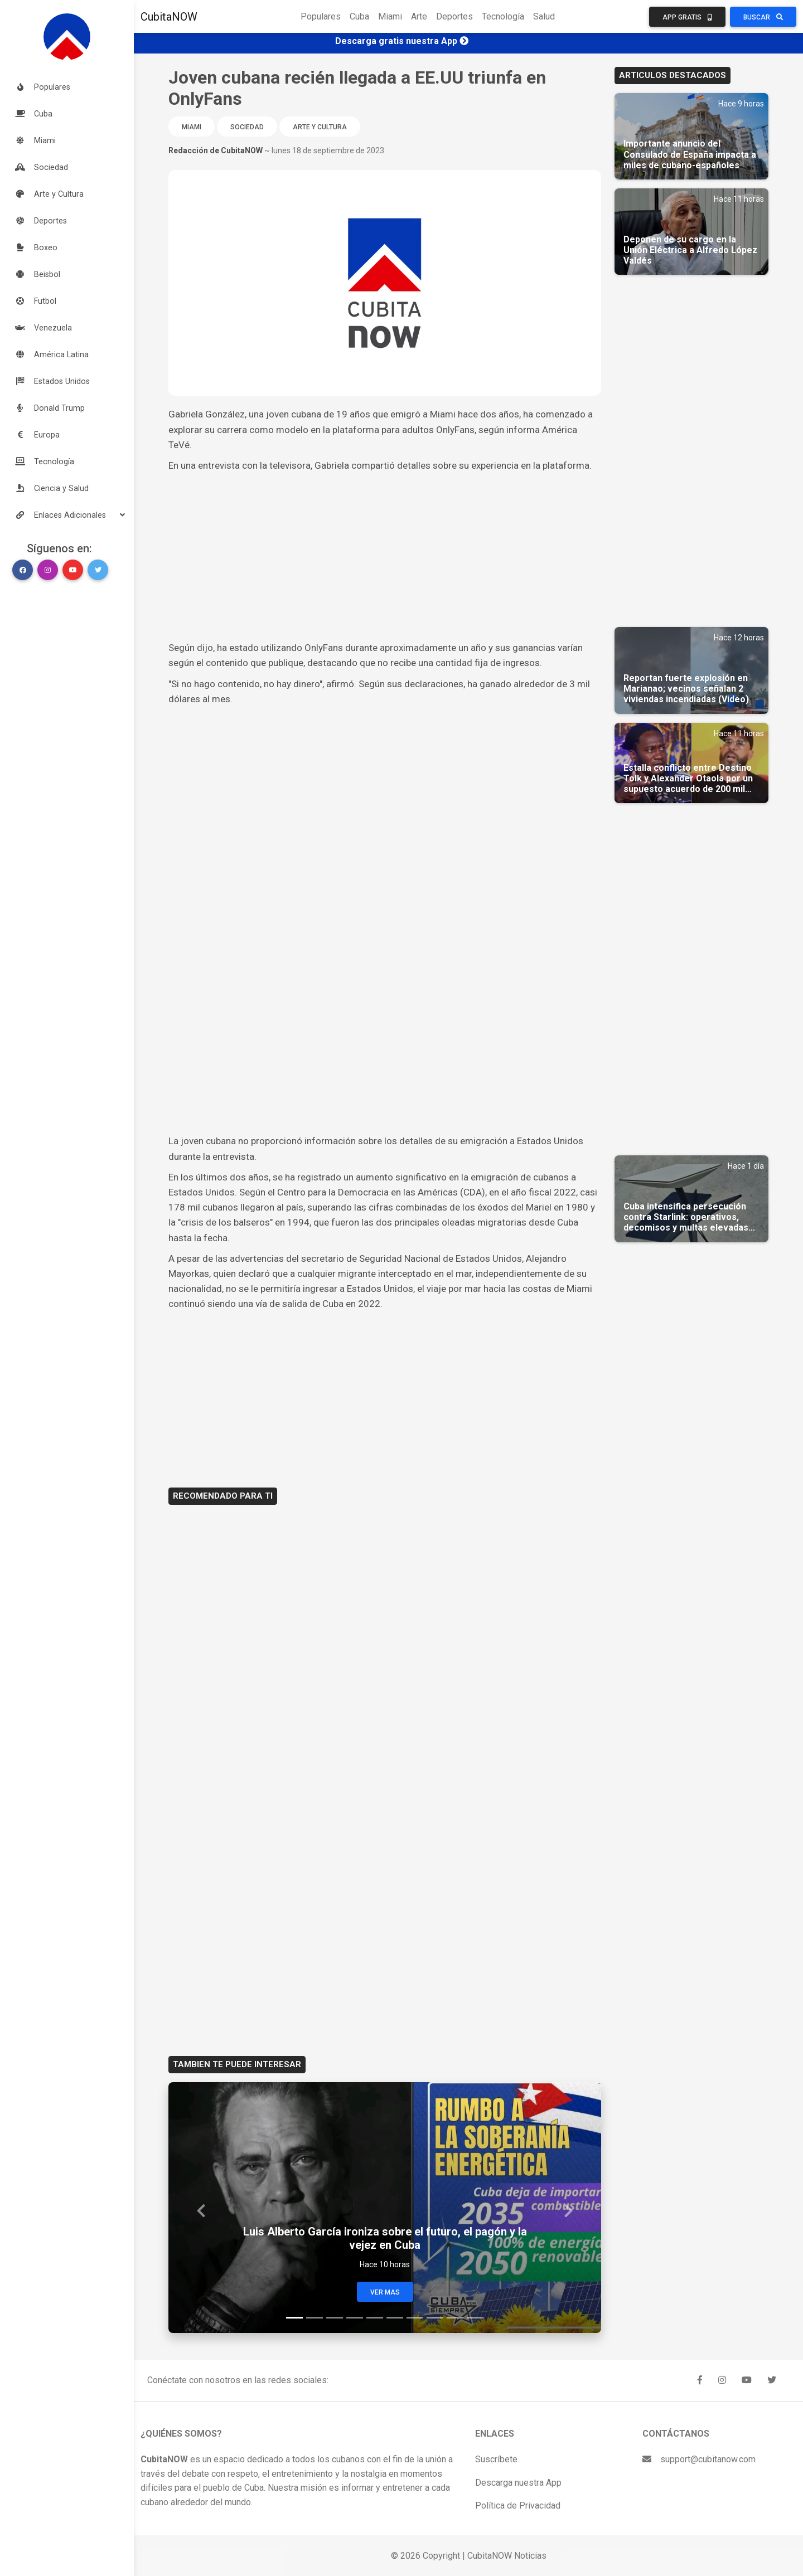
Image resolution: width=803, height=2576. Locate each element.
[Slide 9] (455, 2317)
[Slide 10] (475, 2317)
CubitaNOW (169, 16)
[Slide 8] (435, 2317)
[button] (67, 515)
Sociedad (247, 127)
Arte (419, 16)
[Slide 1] (294, 2317)
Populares (321, 16)
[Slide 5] (374, 2317)
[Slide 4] (354, 2317)
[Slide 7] (415, 2317)
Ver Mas (385, 2292)
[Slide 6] (394, 2317)
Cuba (359, 16)
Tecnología (503, 16)
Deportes (454, 16)
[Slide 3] (334, 2317)
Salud (544, 16)
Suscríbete (496, 2459)
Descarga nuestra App (518, 2482)
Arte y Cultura (320, 127)
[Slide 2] (314, 2317)
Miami (390, 16)
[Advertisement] (384, 557)
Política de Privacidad (517, 2505)
